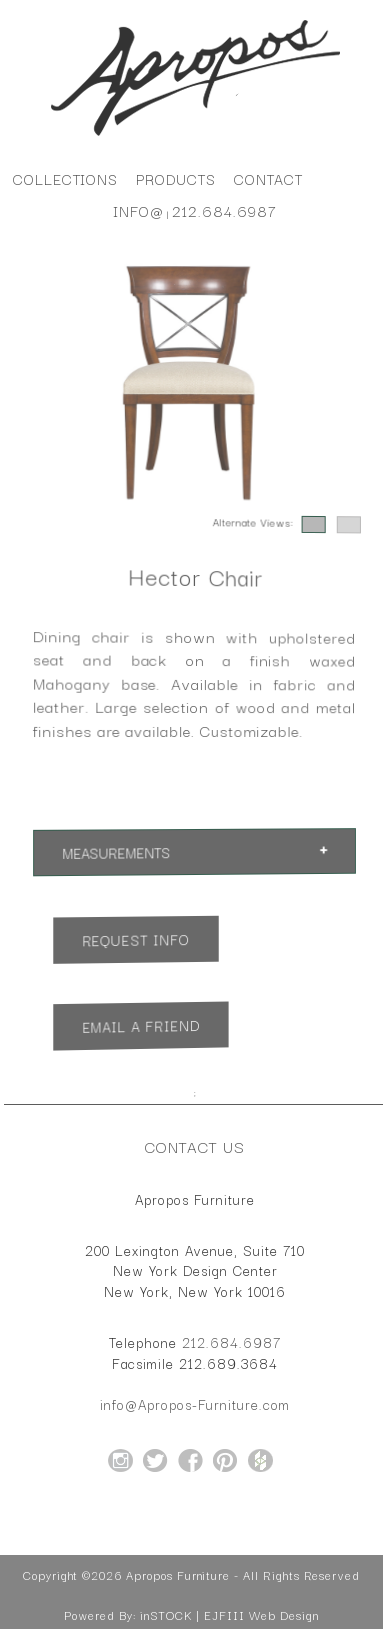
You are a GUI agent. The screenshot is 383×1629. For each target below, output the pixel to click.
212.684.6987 (224, 210)
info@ (138, 210)
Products (176, 178)
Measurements (116, 852)
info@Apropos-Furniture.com (195, 1404)
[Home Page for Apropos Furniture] (195, 136)
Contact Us (195, 1146)
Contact (268, 178)
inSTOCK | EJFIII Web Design (229, 1615)
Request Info (135, 939)
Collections (65, 178)
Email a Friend (140, 1026)
